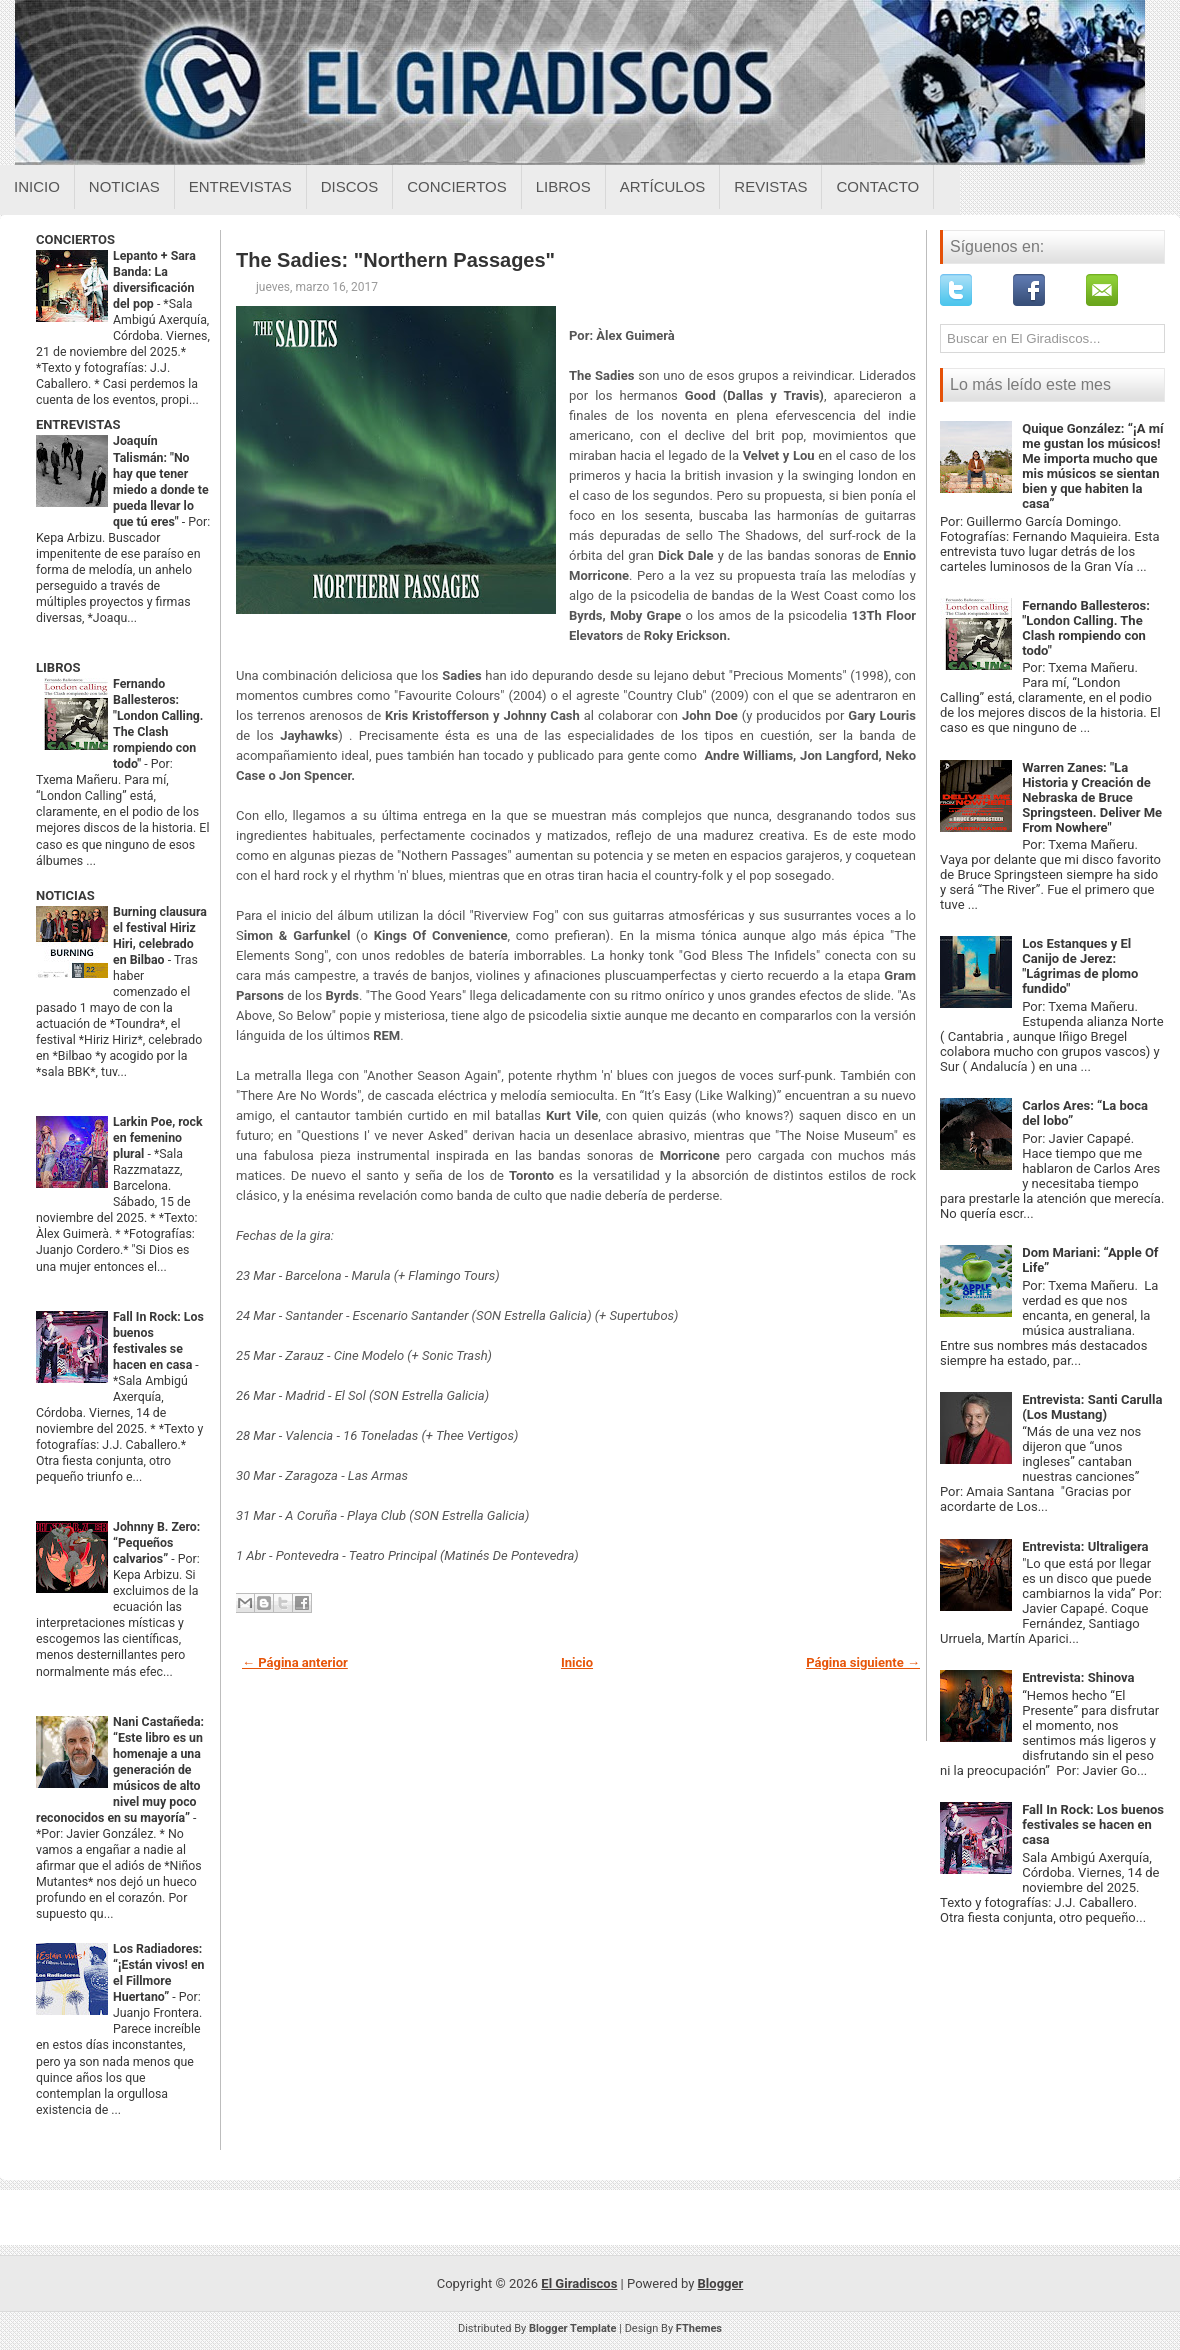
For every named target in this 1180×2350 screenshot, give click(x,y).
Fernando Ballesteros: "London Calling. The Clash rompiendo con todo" (1086, 628)
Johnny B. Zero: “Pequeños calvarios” (156, 1543)
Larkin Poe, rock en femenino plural (158, 1138)
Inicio (37, 186)
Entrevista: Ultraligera (1085, 1546)
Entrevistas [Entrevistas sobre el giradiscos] (240, 186)
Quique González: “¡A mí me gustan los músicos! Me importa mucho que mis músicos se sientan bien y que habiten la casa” (1092, 466)
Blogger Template (573, 2328)
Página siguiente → (863, 1662)
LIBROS (58, 667)
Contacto (877, 186)
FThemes (699, 2328)
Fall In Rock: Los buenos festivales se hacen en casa (1093, 1824)
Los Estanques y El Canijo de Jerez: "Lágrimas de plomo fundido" (1080, 966)
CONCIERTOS (75, 239)
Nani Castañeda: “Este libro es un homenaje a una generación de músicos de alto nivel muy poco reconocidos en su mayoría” (120, 1770)
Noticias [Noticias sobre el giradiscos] (124, 186)
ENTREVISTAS (78, 424)
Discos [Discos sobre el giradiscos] (350, 186)
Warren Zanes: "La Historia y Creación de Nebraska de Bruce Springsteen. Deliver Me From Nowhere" (1092, 797)
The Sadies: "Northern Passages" (395, 260)
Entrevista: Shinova (1078, 1677)
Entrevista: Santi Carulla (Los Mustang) (1092, 1407)
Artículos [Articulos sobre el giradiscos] (663, 186)
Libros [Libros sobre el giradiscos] (563, 186)
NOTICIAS (65, 895)
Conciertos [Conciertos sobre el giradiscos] (456, 186)
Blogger (721, 2283)
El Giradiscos (579, 2283)
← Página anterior (295, 1662)
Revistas (770, 186)
